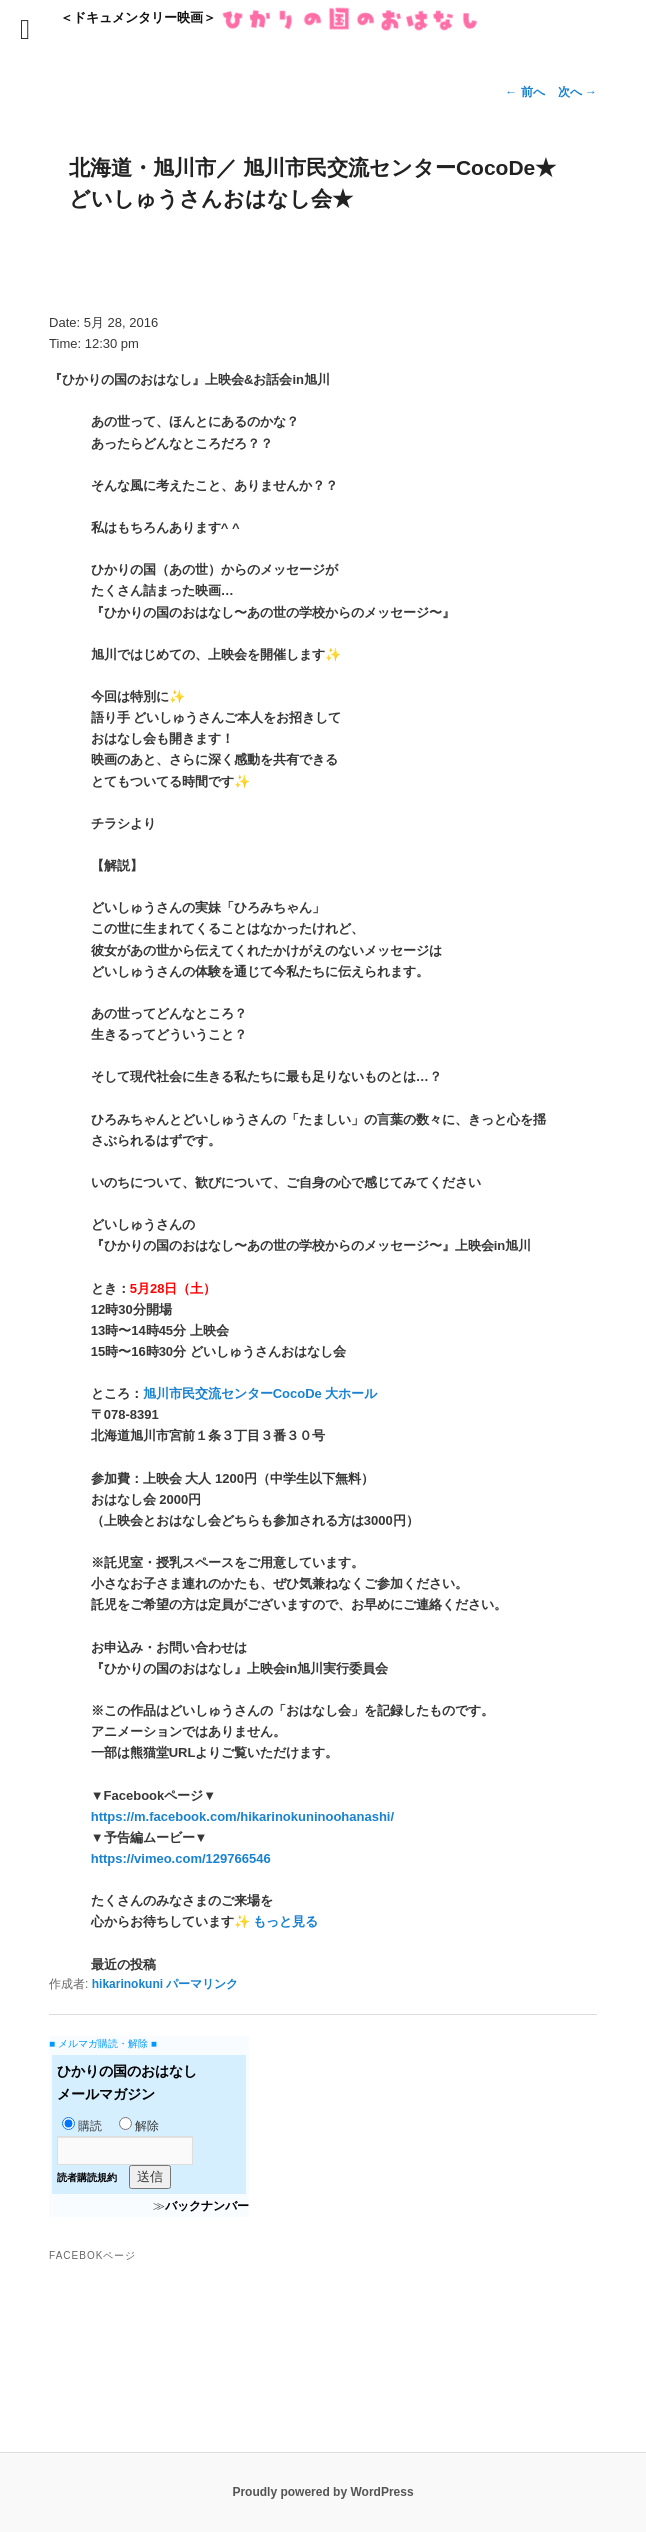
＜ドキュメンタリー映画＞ (270, 17)
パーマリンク (202, 1984)
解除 (139, 2126)
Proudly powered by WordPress (322, 2492)
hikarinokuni (127, 1984)
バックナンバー (207, 2206)
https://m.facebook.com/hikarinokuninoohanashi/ (242, 1816)
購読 (82, 2126)
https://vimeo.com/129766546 (181, 1858)
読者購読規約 (87, 2177)
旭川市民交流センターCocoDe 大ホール (260, 1393)
